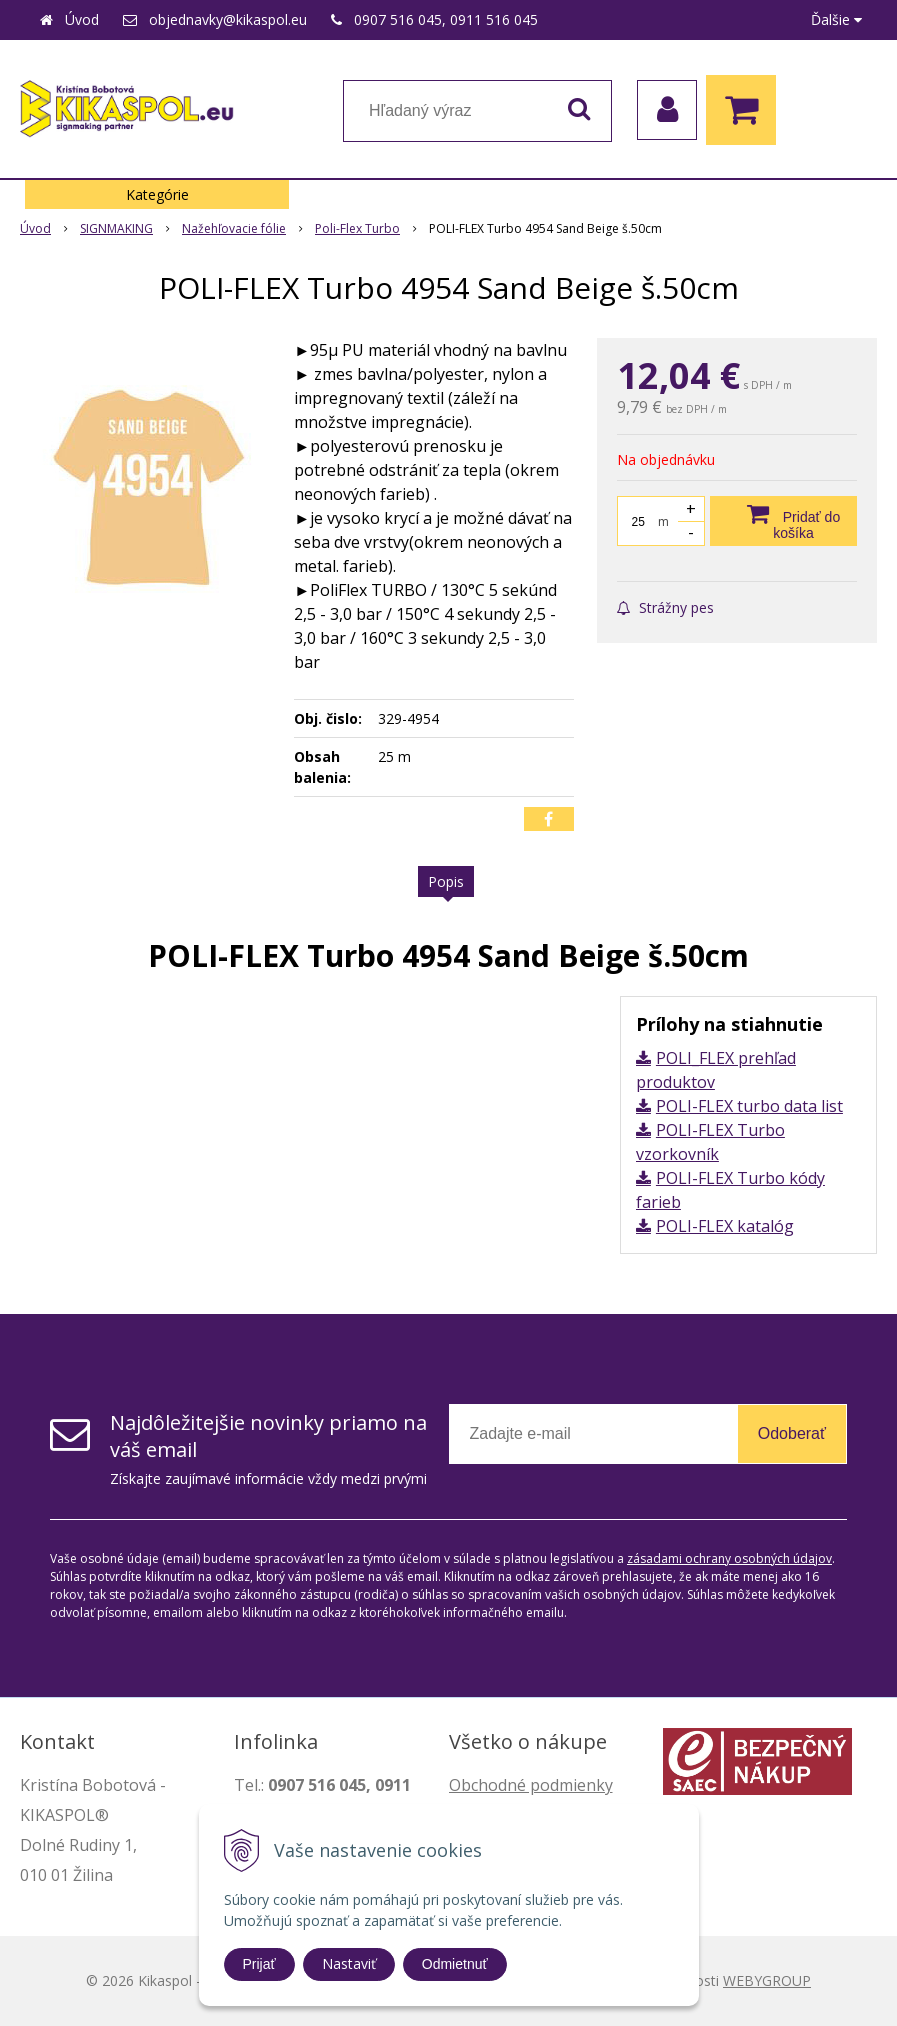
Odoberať (792, 1433)
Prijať (259, 1964)
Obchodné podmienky (531, 1785)
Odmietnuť (455, 1964)
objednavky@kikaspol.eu (228, 19)
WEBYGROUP (767, 1980)
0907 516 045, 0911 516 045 (446, 19)
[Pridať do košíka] (783, 521)
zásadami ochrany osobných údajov (729, 1558)
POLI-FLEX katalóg (725, 1226)
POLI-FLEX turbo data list (749, 1106)
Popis (446, 881)
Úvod (82, 19)
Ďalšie (836, 19)
